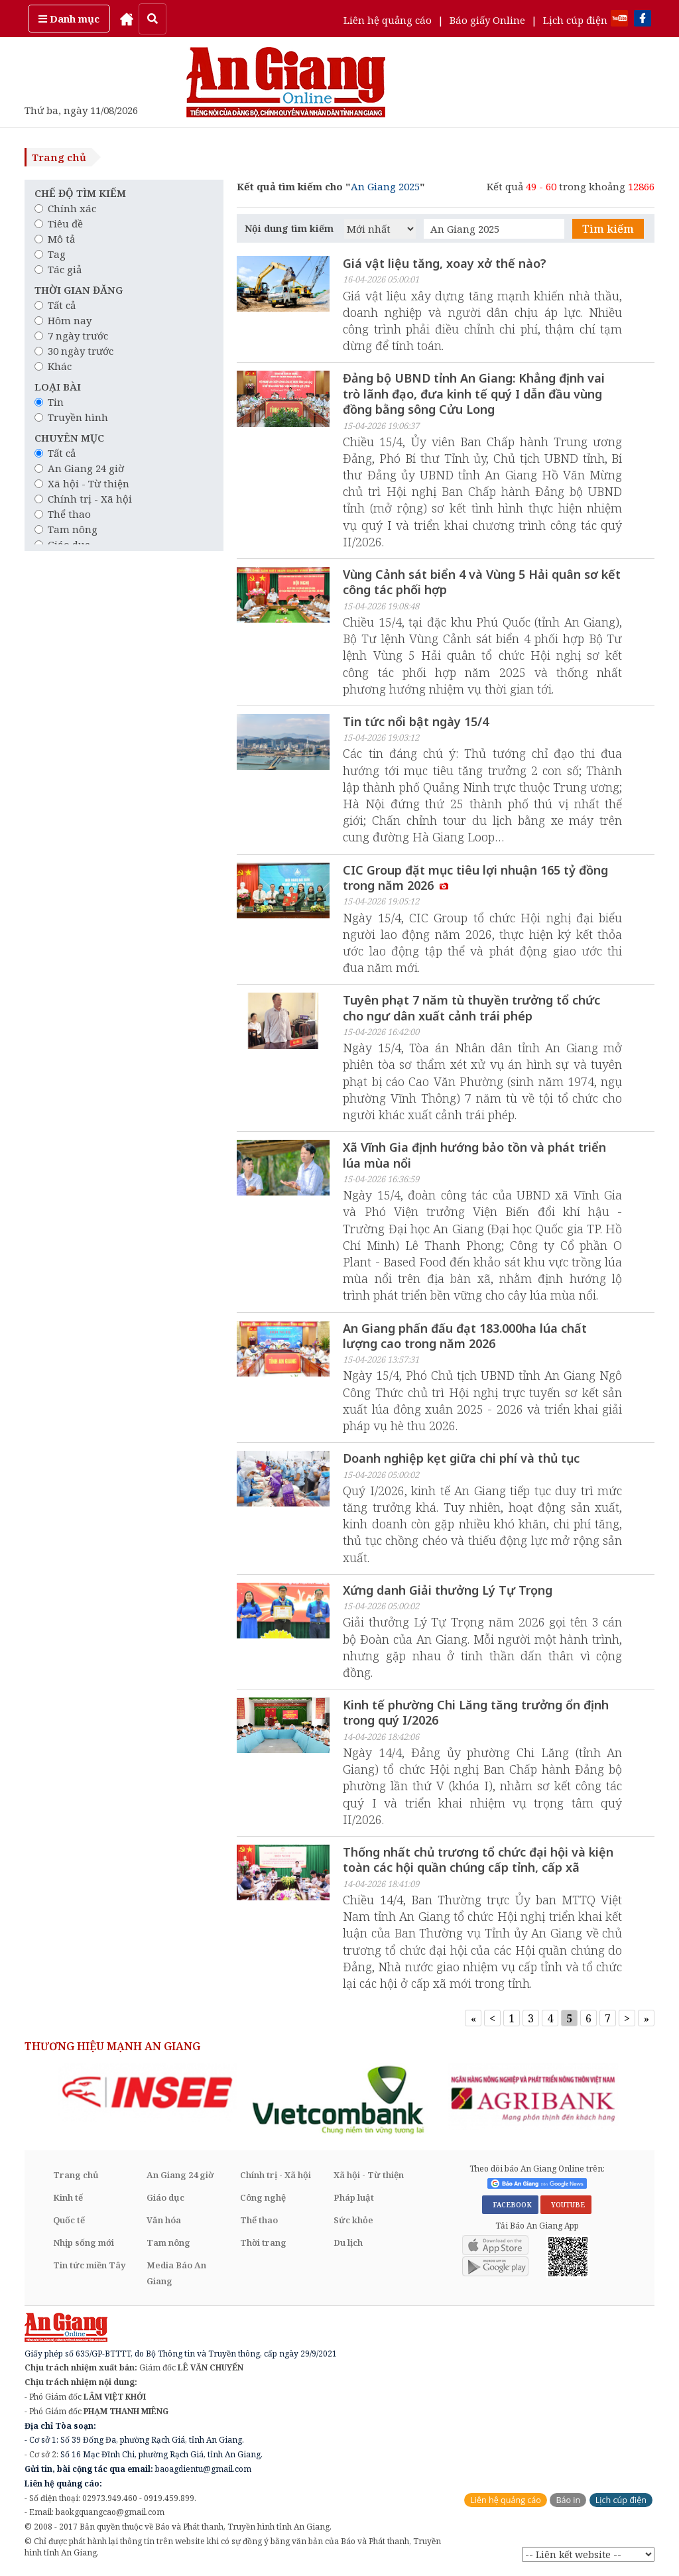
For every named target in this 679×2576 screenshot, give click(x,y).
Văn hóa (164, 2221)
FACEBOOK (510, 2205)
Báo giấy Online (487, 20)
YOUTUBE (566, 2205)
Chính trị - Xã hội (83, 498)
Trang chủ (59, 157)
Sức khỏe (353, 2221)
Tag (50, 254)
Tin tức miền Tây (89, 2266)
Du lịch (348, 2243)
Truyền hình (71, 417)
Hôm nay (63, 320)
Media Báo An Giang (176, 2274)
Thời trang (263, 2243)
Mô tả (54, 238)
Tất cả (55, 305)
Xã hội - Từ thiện (81, 483)
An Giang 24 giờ (79, 468)
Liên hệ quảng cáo (387, 20)
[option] (147, 2093)
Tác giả (58, 269)
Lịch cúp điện (575, 20)
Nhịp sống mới (83, 2243)
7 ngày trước (71, 335)
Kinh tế (68, 2198)
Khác (53, 366)
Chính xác (65, 208)
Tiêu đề (58, 223)
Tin (49, 401)
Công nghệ (263, 2198)
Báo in (568, 2500)
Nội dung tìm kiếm (289, 228)
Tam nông (65, 529)
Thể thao (62, 514)
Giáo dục (165, 2198)
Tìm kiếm (608, 228)
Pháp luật (354, 2198)
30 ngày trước (73, 350)
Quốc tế (69, 2221)
